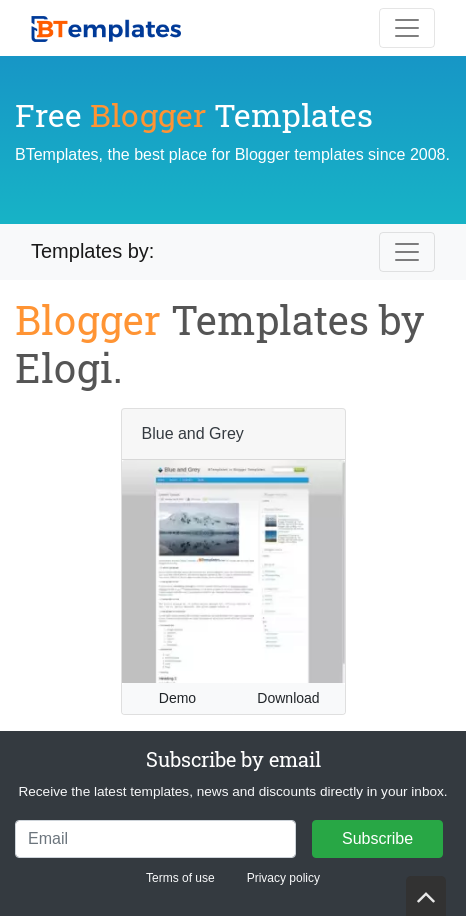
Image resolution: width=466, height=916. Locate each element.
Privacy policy (283, 878)
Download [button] (288, 698)
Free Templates (194, 114)
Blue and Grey (193, 433)
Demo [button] (177, 698)
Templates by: (92, 251)
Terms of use (180, 878)
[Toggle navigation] (407, 28)
